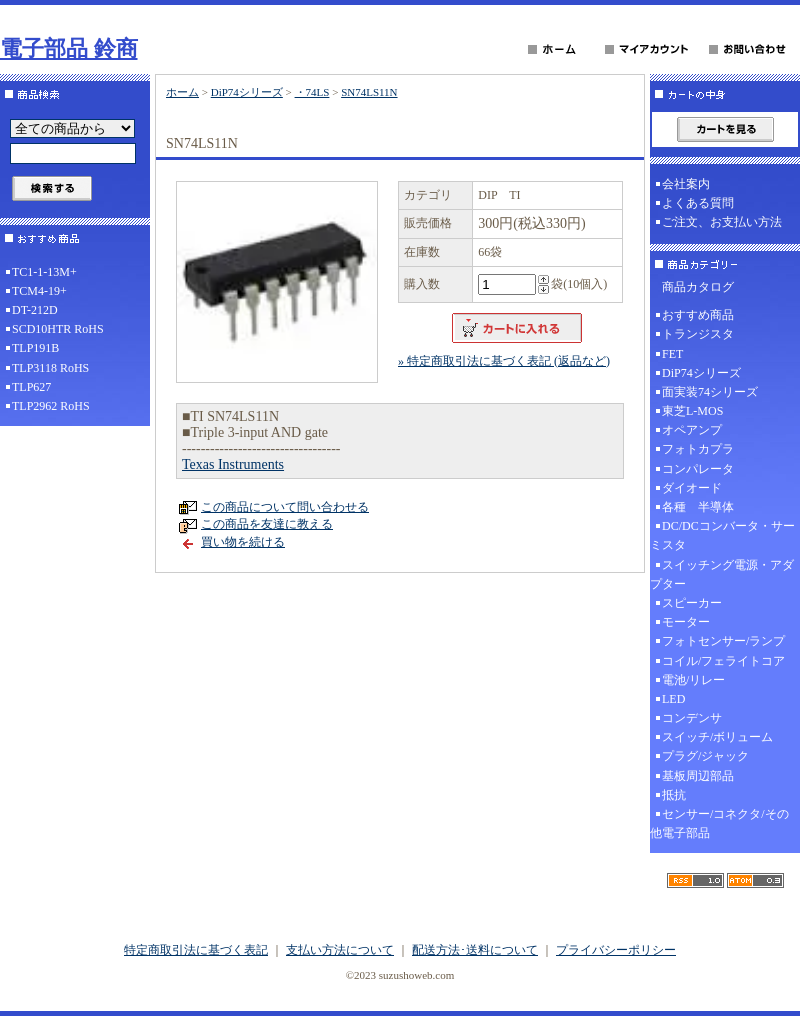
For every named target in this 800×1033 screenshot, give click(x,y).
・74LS (312, 92)
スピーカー (692, 603)
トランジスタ (698, 334)
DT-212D (35, 310)
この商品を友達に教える (267, 524)
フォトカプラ (698, 449)
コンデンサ (692, 718)
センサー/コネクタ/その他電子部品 (719, 823)
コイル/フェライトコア (723, 661)
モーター (686, 622)
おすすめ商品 (698, 315)
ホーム (182, 92)
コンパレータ (698, 469)
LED (673, 699)
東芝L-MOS (692, 411)
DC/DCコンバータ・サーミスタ (722, 535)
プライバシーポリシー (616, 950)
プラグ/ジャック (705, 756)
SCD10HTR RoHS (58, 329)
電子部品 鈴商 (69, 48)
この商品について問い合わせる (285, 507)
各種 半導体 (698, 507)
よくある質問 (698, 203)
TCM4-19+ (39, 291)
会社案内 (686, 184)
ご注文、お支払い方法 (722, 222)
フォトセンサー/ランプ (723, 641)
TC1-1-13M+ (44, 272)
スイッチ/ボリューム (717, 737)
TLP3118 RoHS (50, 368)
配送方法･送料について (475, 950)
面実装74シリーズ (710, 392)
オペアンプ (692, 430)
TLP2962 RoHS (51, 406)
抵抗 (674, 795)
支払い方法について (340, 950)
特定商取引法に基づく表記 (196, 950)
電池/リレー (693, 680)
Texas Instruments (233, 464)
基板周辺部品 (698, 776)
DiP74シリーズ (247, 92)
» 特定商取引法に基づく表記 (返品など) (504, 361)
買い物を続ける (243, 542)
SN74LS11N (369, 92)
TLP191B (35, 348)
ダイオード (692, 488)
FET (672, 354)
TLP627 (31, 387)
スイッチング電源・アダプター (722, 574)
